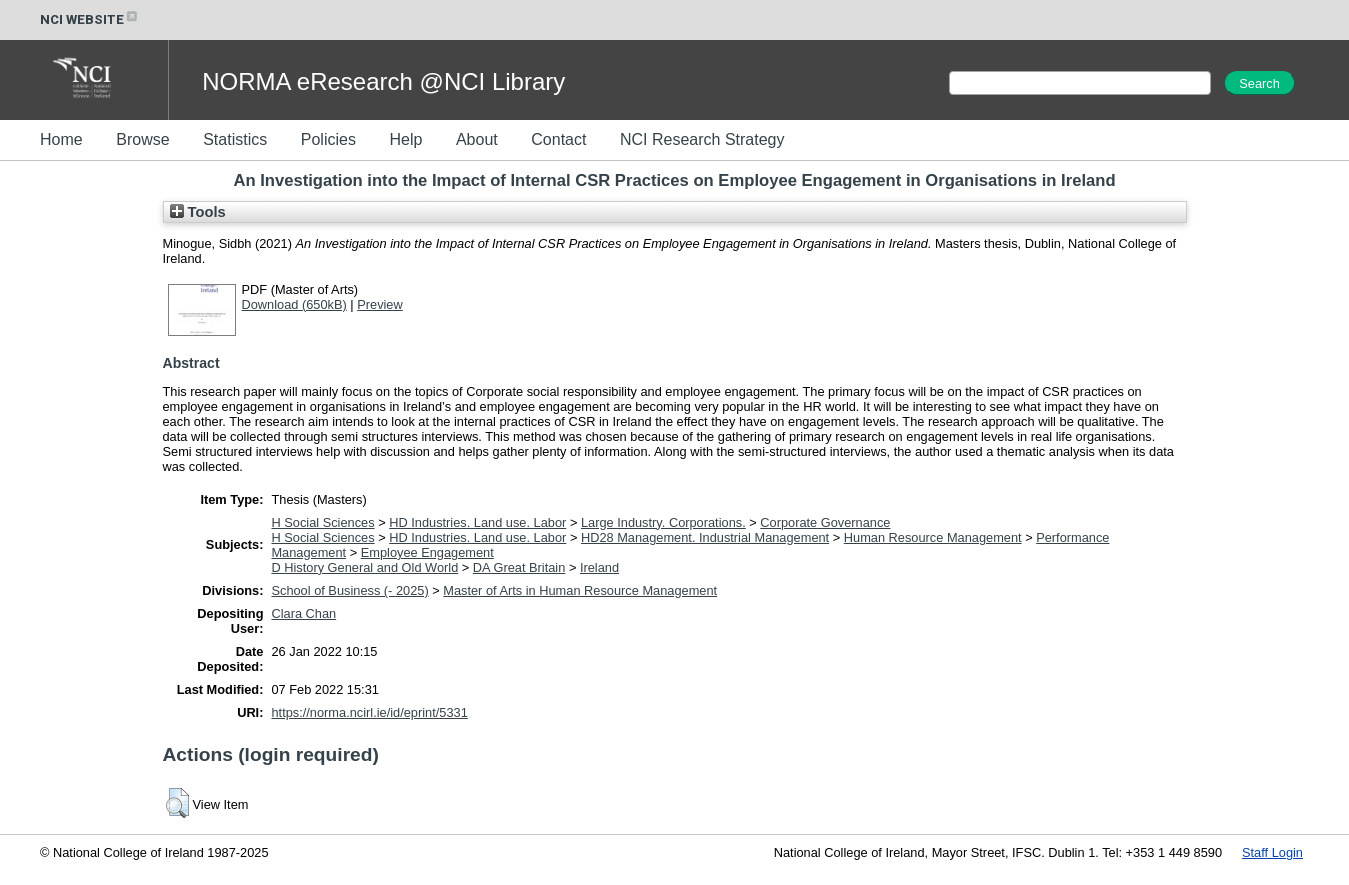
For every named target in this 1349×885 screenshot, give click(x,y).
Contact (558, 139)
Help (405, 139)
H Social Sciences (322, 522)
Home (61, 139)
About (477, 139)
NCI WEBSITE (90, 19)
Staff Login (1272, 852)
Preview (380, 304)
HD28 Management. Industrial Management (705, 537)
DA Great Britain (519, 567)
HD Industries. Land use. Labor (477, 522)
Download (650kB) (294, 304)
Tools (198, 212)
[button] (177, 803)
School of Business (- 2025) (349, 590)
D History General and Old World (364, 567)
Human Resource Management (933, 537)
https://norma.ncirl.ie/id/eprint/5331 (369, 712)
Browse (142, 139)
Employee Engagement (427, 552)
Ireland (599, 567)
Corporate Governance (825, 522)
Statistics (235, 139)
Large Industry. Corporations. (663, 522)
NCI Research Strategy (702, 139)
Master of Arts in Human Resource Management (580, 590)
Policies (328, 139)
